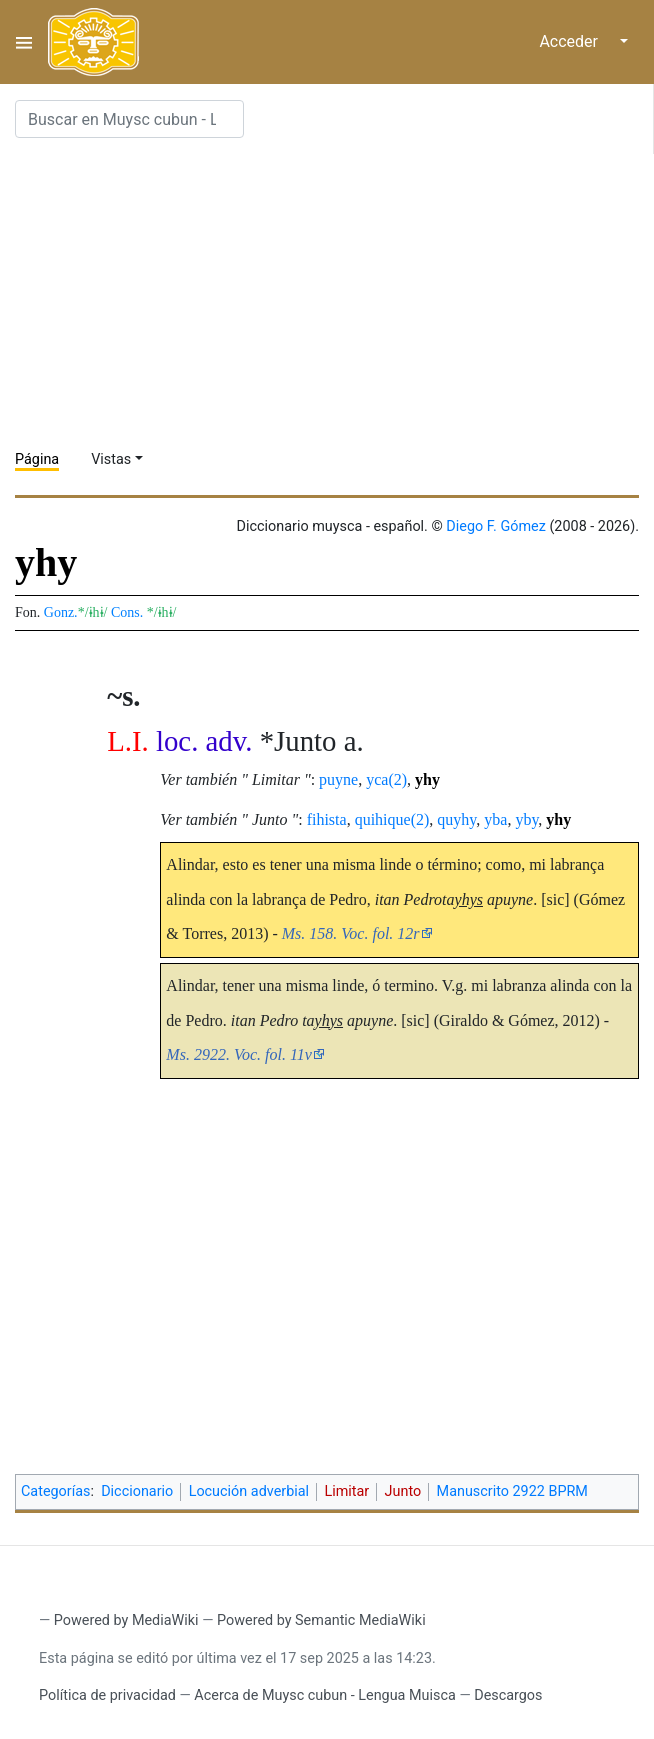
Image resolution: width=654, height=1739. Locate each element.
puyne (338, 779)
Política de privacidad (107, 1695)
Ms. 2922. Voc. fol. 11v (238, 1054)
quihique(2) (392, 819)
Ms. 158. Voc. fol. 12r (351, 933)
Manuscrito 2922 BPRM (512, 1491)
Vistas (111, 459)
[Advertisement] (334, 294)
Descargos (508, 1695)
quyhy (456, 819)
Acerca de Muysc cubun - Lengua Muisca (324, 1695)
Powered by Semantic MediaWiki (321, 1620)
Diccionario (137, 1491)
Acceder (568, 41)
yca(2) (386, 779)
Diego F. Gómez (496, 526)
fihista (327, 819)
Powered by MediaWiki (126, 1620)
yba (495, 819)
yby (526, 819)
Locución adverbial (249, 1491)
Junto (403, 1491)
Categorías (56, 1491)
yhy (427, 779)
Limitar (346, 1491)
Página (37, 459)
